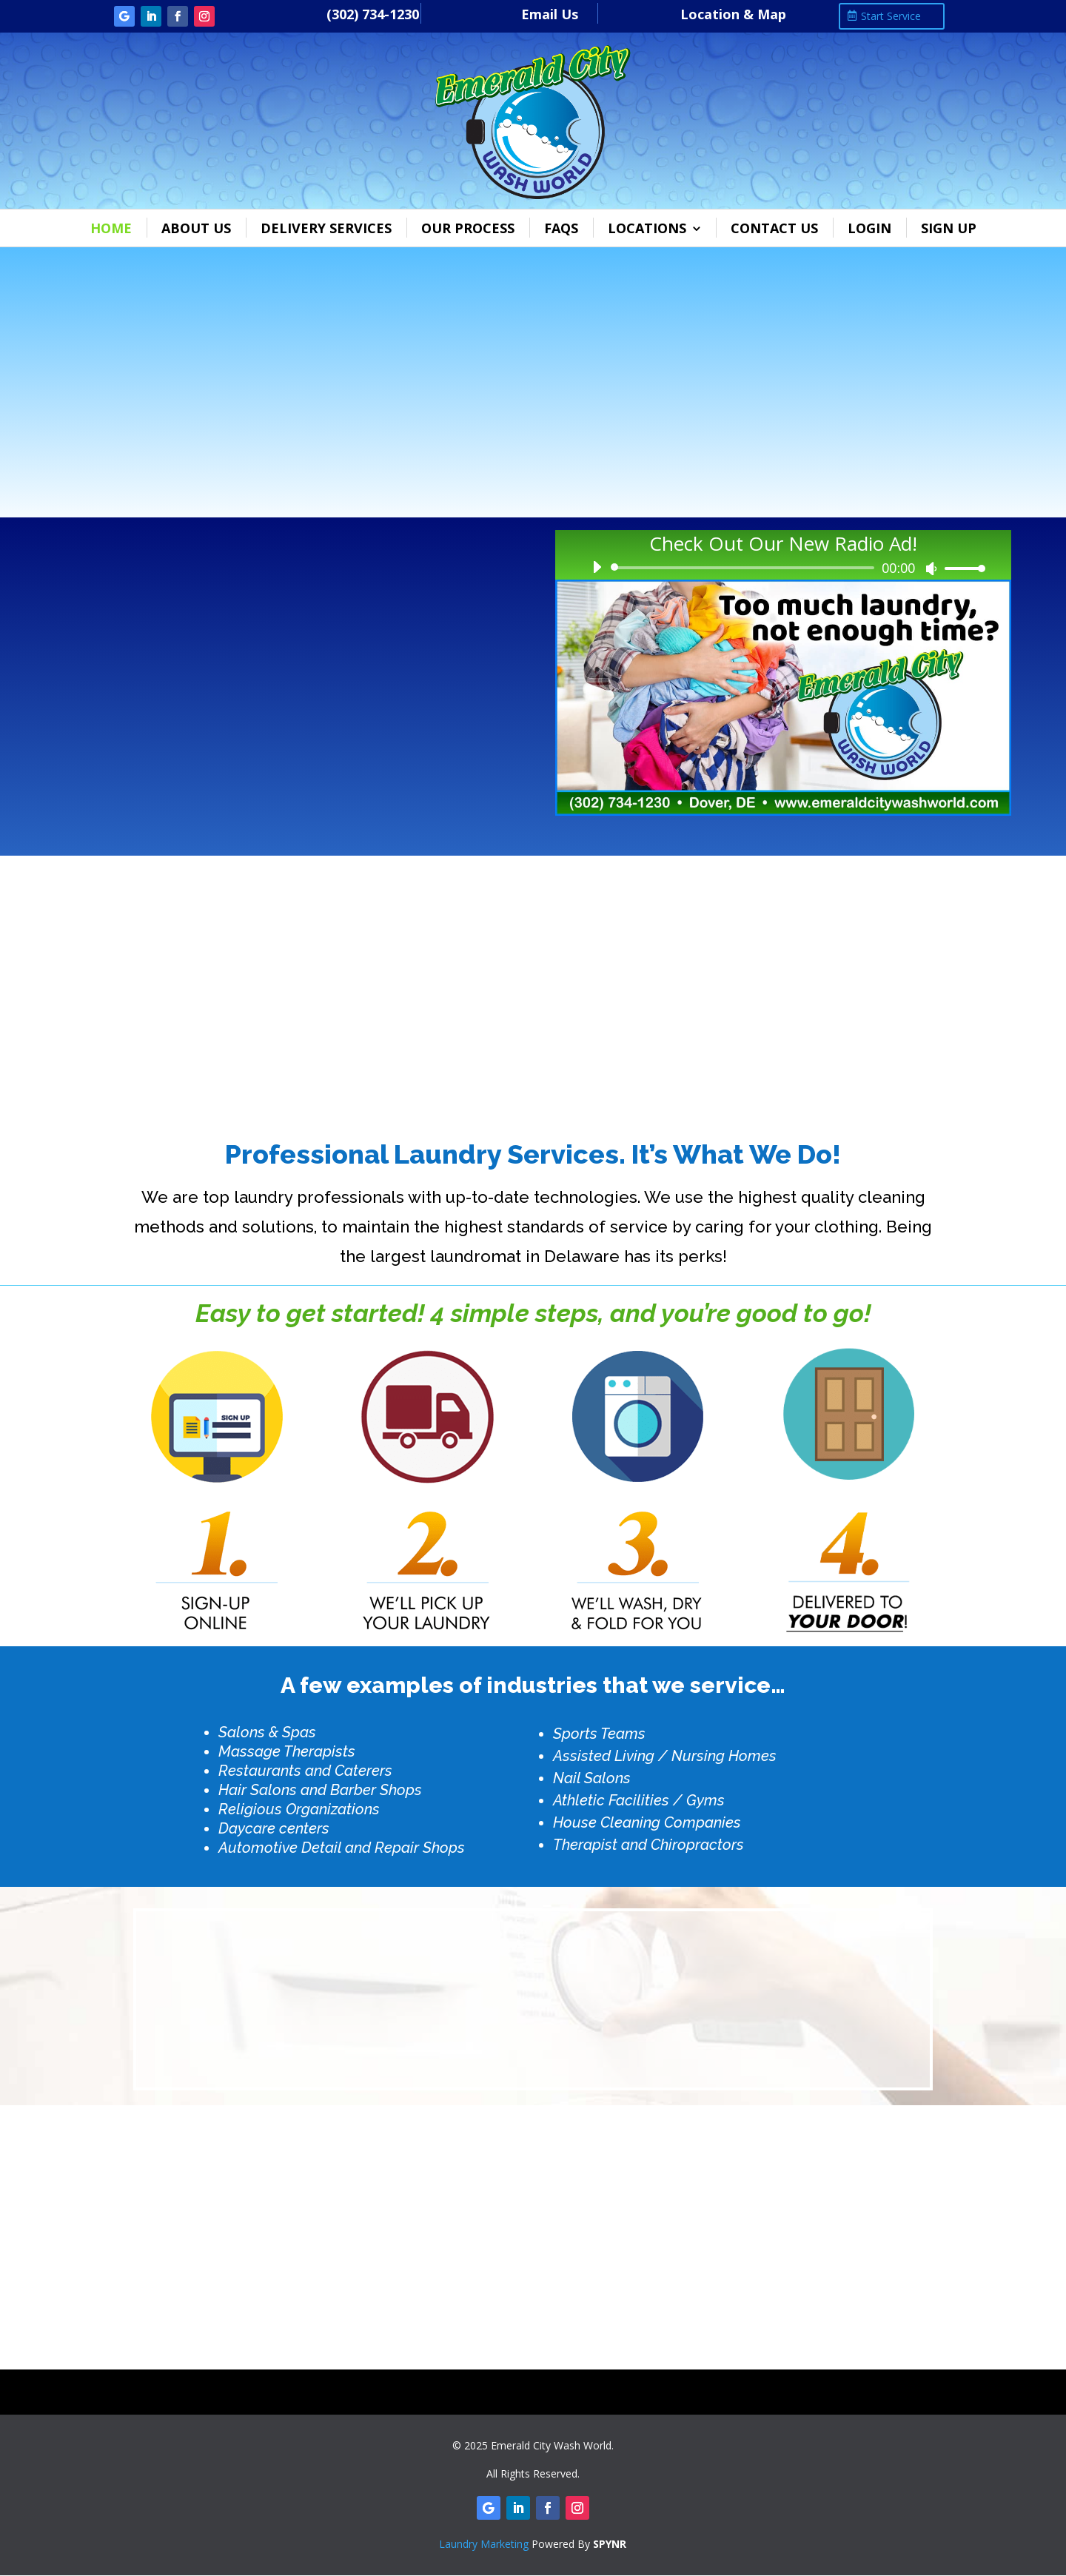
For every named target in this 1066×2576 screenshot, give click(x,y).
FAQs (561, 228)
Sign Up (948, 228)
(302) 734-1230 (372, 14)
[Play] (597, 567)
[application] (783, 567)
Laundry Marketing (484, 2544)
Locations (647, 228)
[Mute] (931, 568)
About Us (196, 228)
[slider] (745, 567)
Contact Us (774, 228)
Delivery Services (326, 228)
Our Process (467, 228)
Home (111, 228)
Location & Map (733, 14)
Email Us (549, 14)
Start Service (891, 16)
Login (869, 228)
